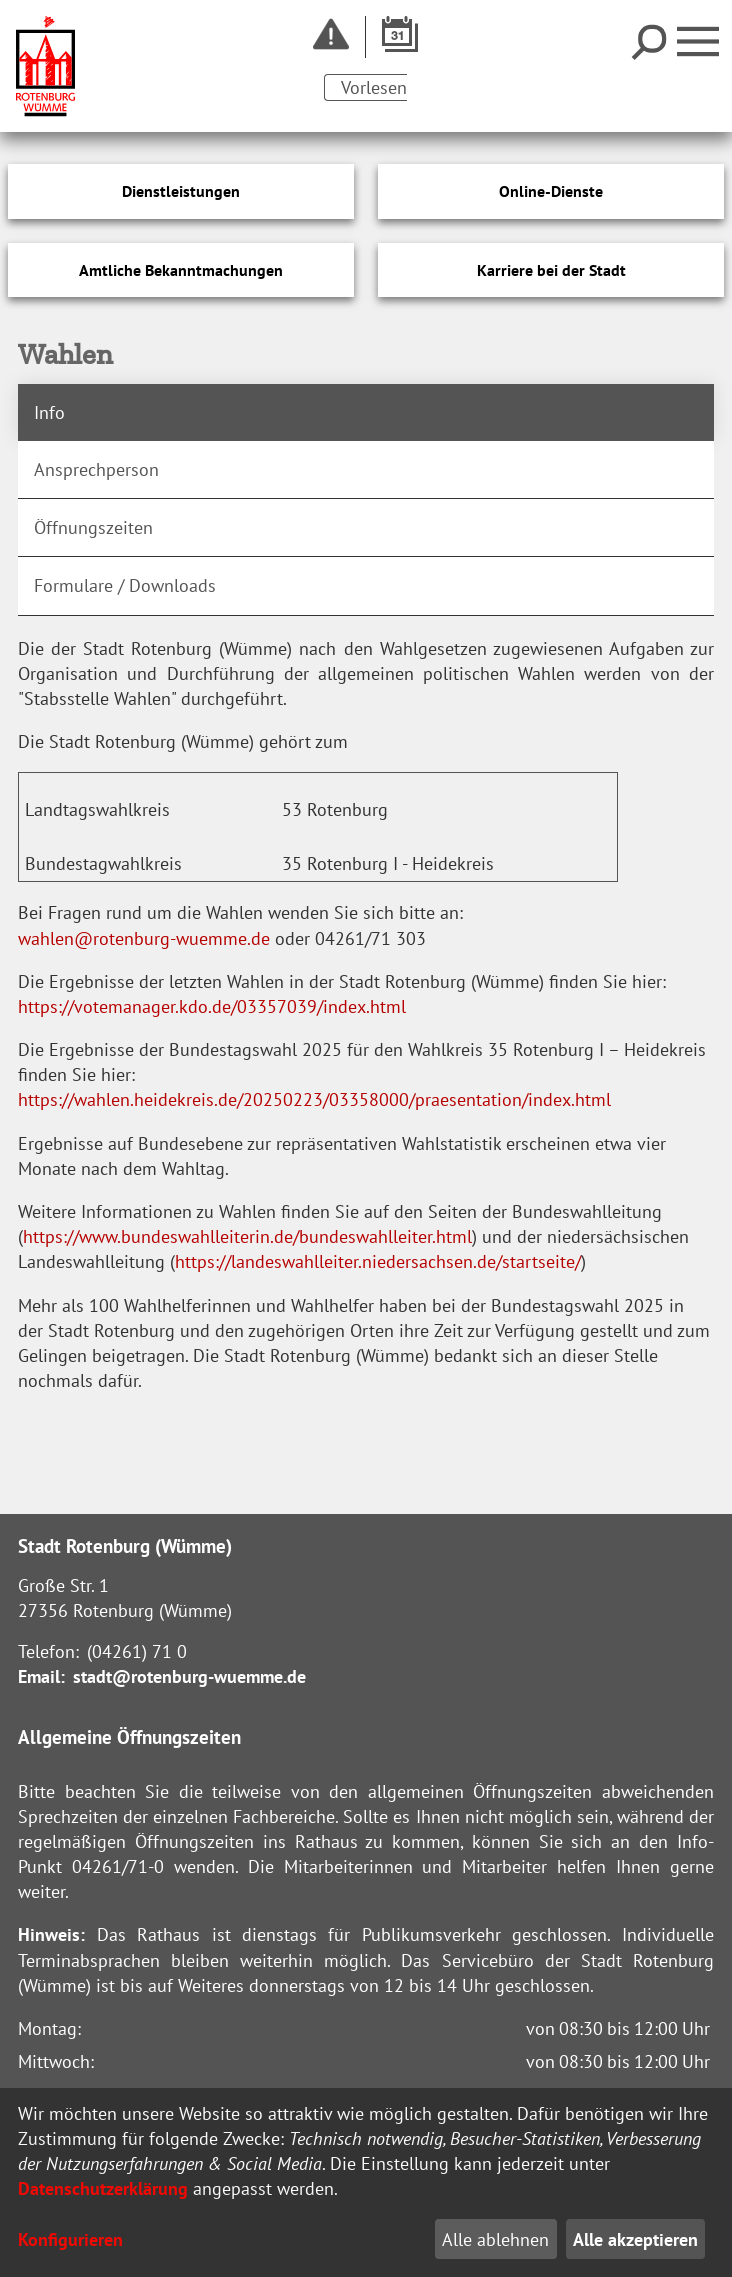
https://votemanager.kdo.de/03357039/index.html (212, 1006)
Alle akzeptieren (635, 2239)
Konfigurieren (70, 2239)
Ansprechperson (96, 469)
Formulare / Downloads (125, 585)
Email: (41, 1676)
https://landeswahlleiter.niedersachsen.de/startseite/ (378, 1261)
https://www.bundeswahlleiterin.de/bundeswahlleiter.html (247, 1236)
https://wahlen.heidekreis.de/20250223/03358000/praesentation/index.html (314, 1099)
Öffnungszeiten (93, 527)
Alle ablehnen (495, 2239)
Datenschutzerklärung (103, 2188)
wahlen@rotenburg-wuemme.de (144, 938)
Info (49, 412)
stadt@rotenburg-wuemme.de (189, 1676)
